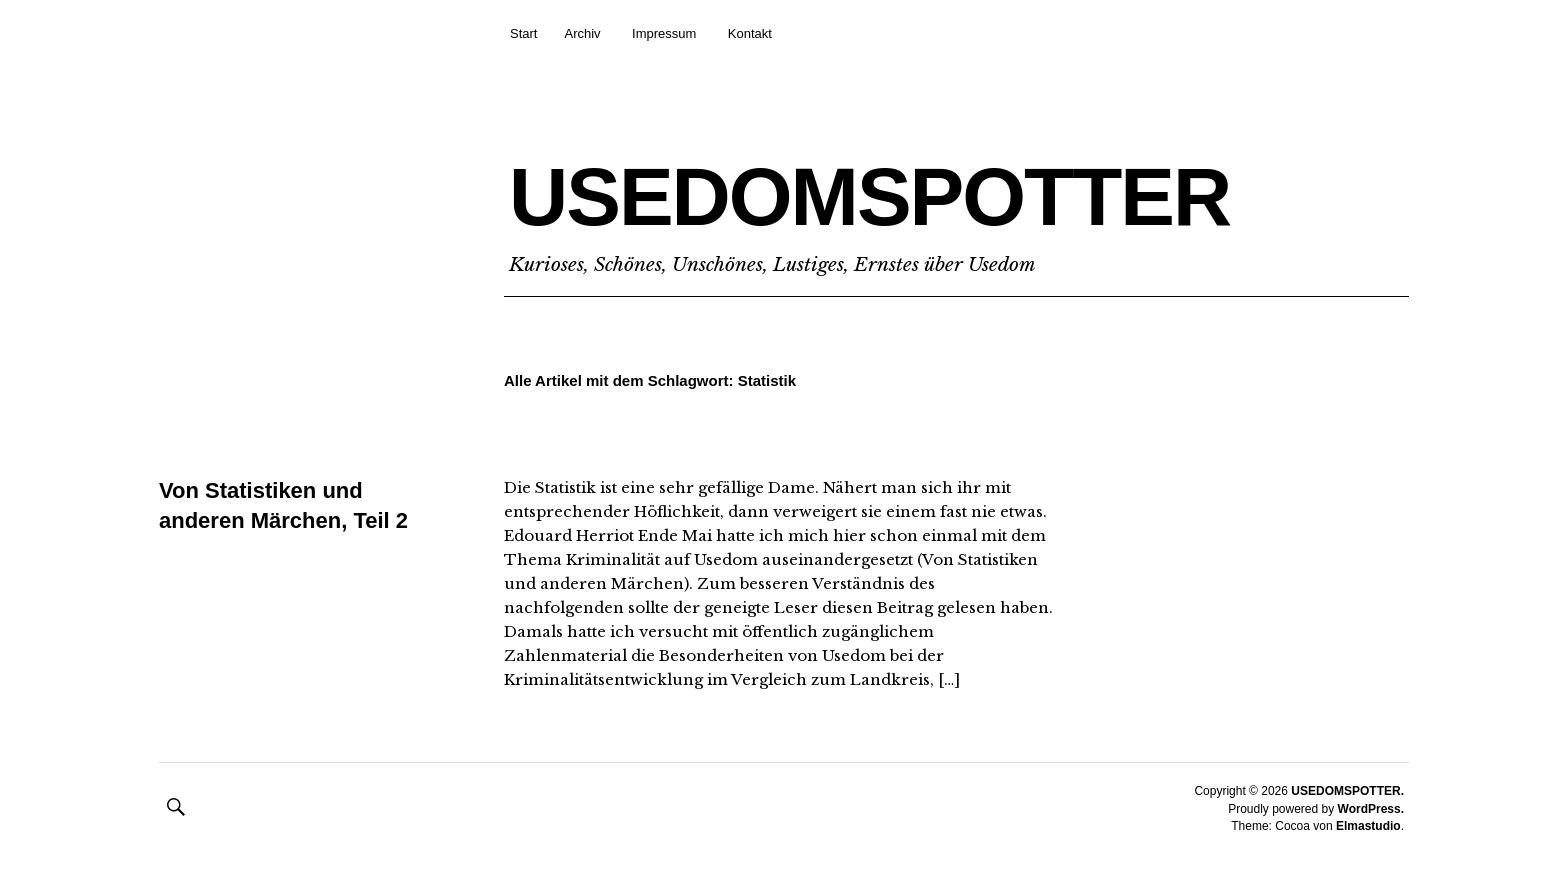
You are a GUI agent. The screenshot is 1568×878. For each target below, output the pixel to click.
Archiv (582, 33)
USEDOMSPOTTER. (1347, 791)
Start (523, 33)
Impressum (664, 33)
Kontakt (750, 33)
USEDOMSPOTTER (869, 196)
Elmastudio (1368, 826)
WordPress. (1371, 809)
